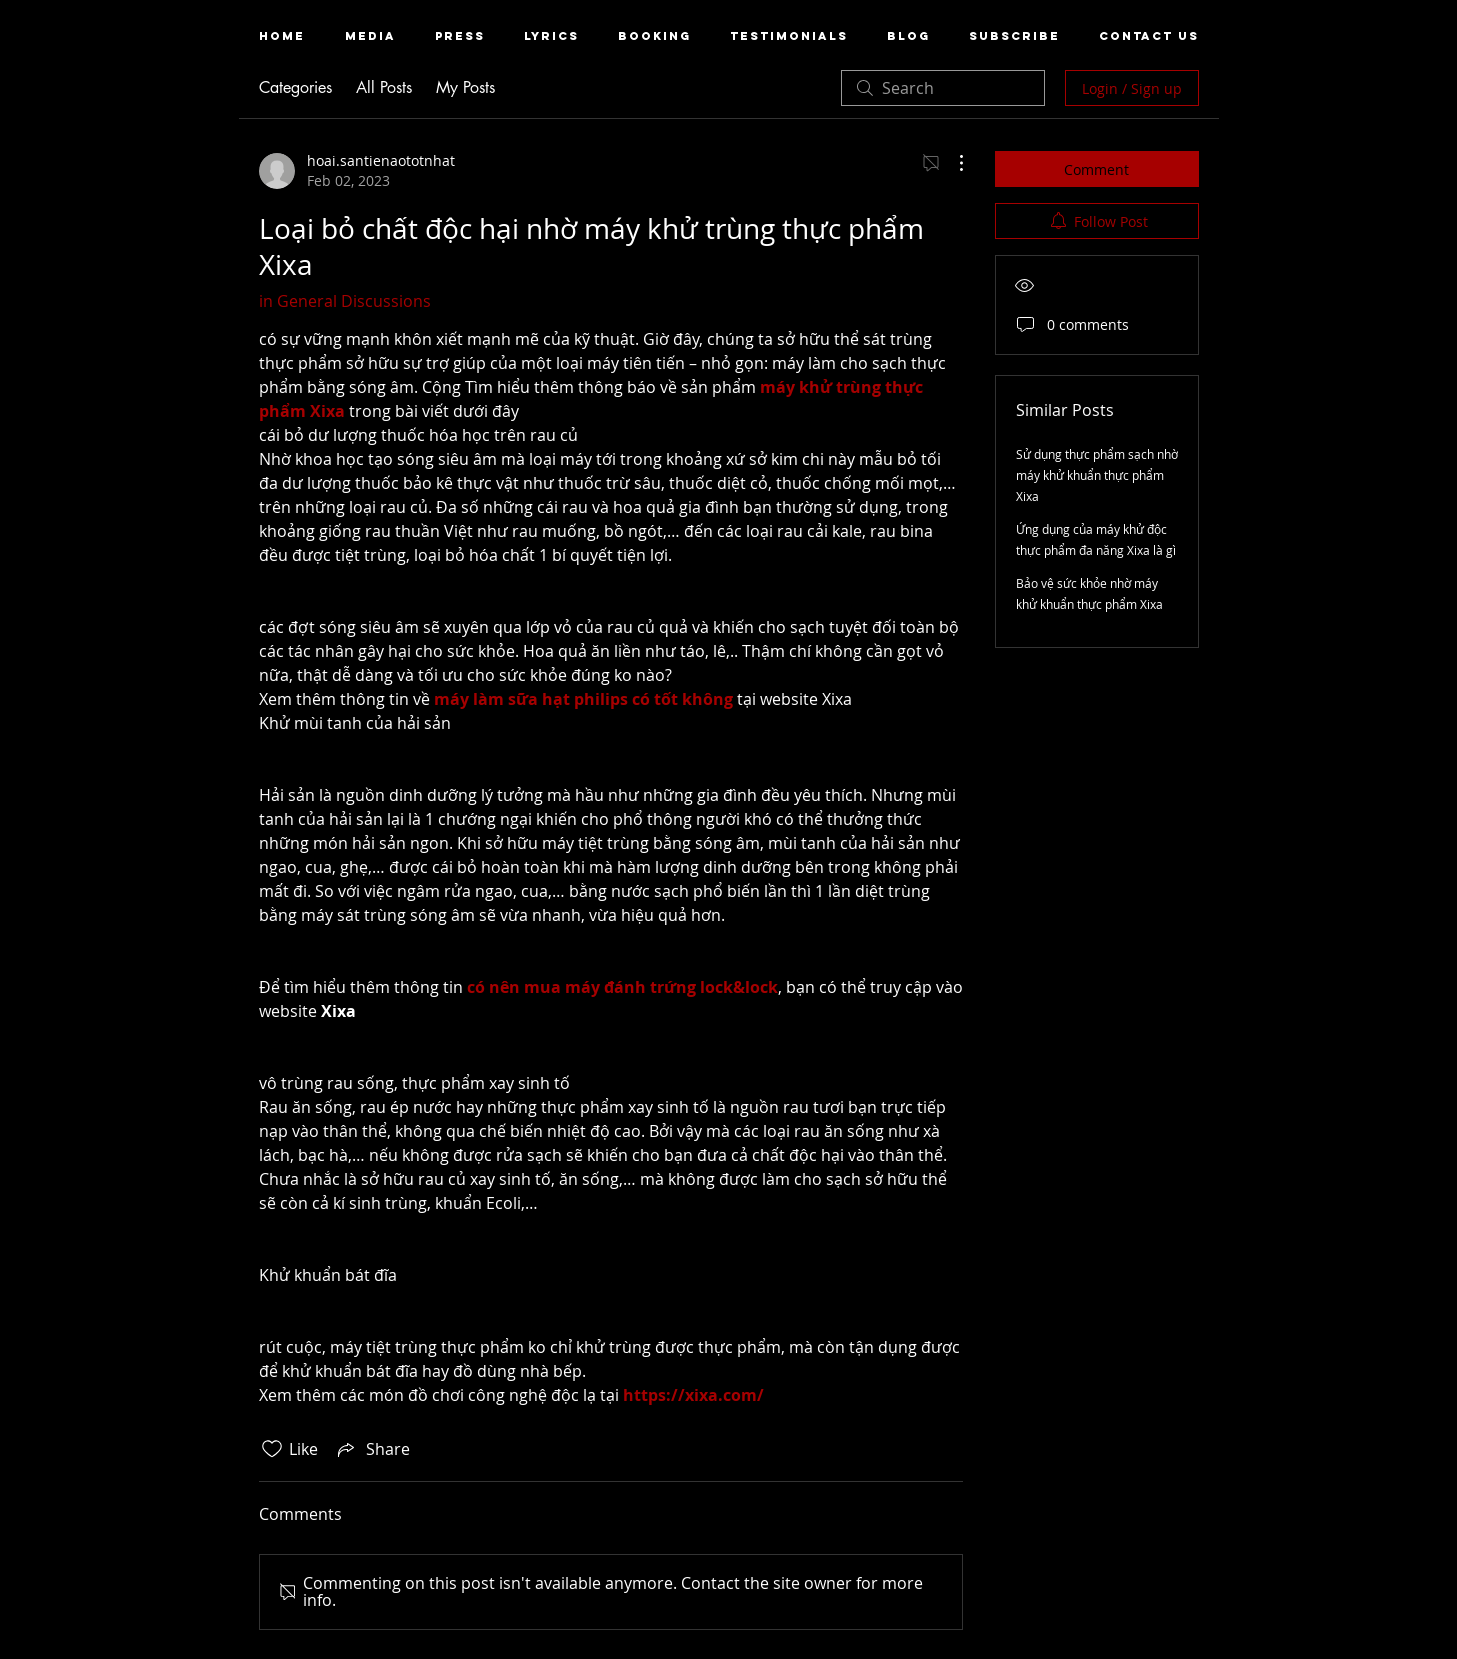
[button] (370, 36)
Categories (295, 87)
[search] (943, 88)
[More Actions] (951, 163)
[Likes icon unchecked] (272, 1449)
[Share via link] (372, 1449)
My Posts (465, 87)
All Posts (384, 87)
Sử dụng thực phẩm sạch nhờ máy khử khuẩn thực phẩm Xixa (1097, 475)
